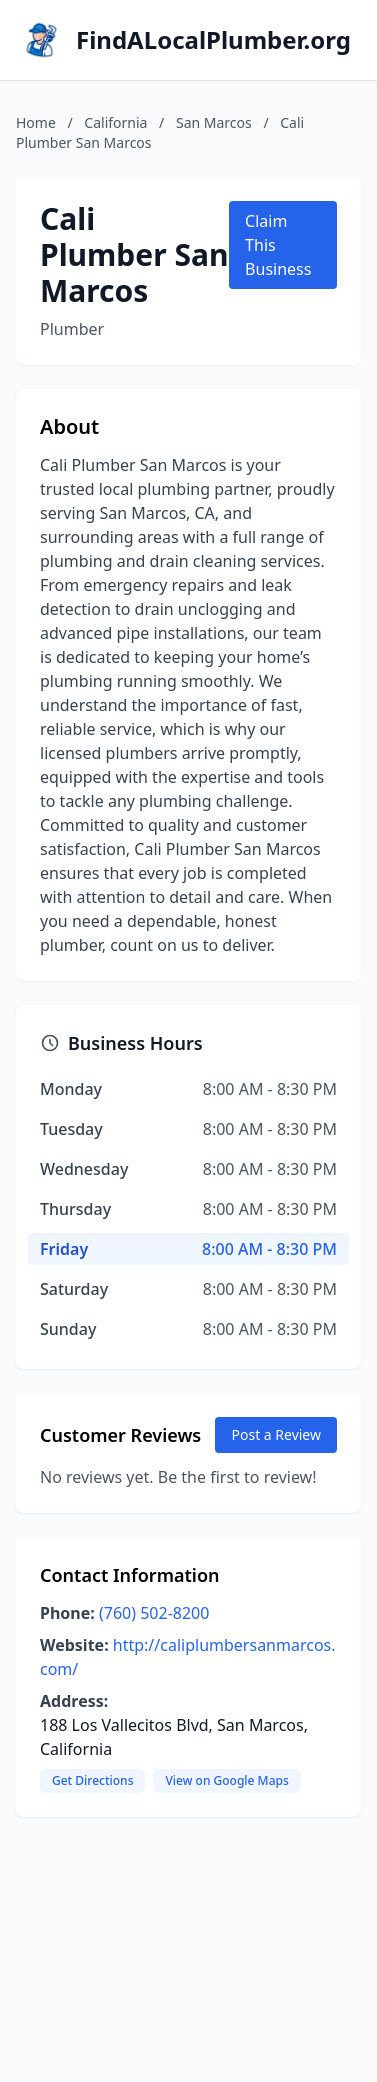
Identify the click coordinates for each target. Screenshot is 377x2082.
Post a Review (276, 1434)
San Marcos (214, 122)
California (115, 122)
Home (36, 122)
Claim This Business (278, 245)
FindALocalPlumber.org (213, 40)
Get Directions (92, 1780)
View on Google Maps (226, 1780)
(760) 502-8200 (154, 1613)
